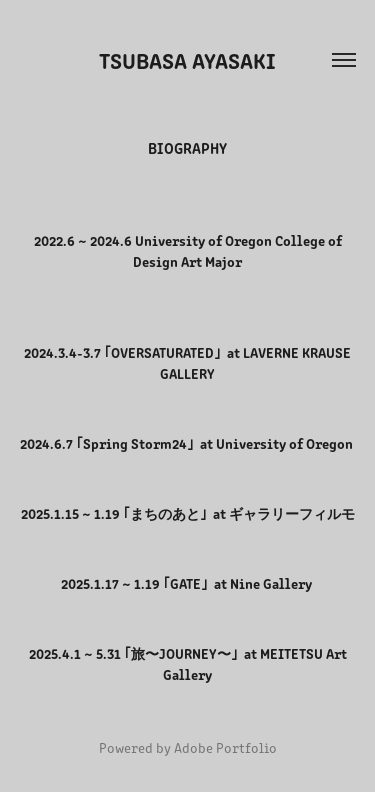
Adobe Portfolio (225, 747)
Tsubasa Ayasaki (187, 59)
